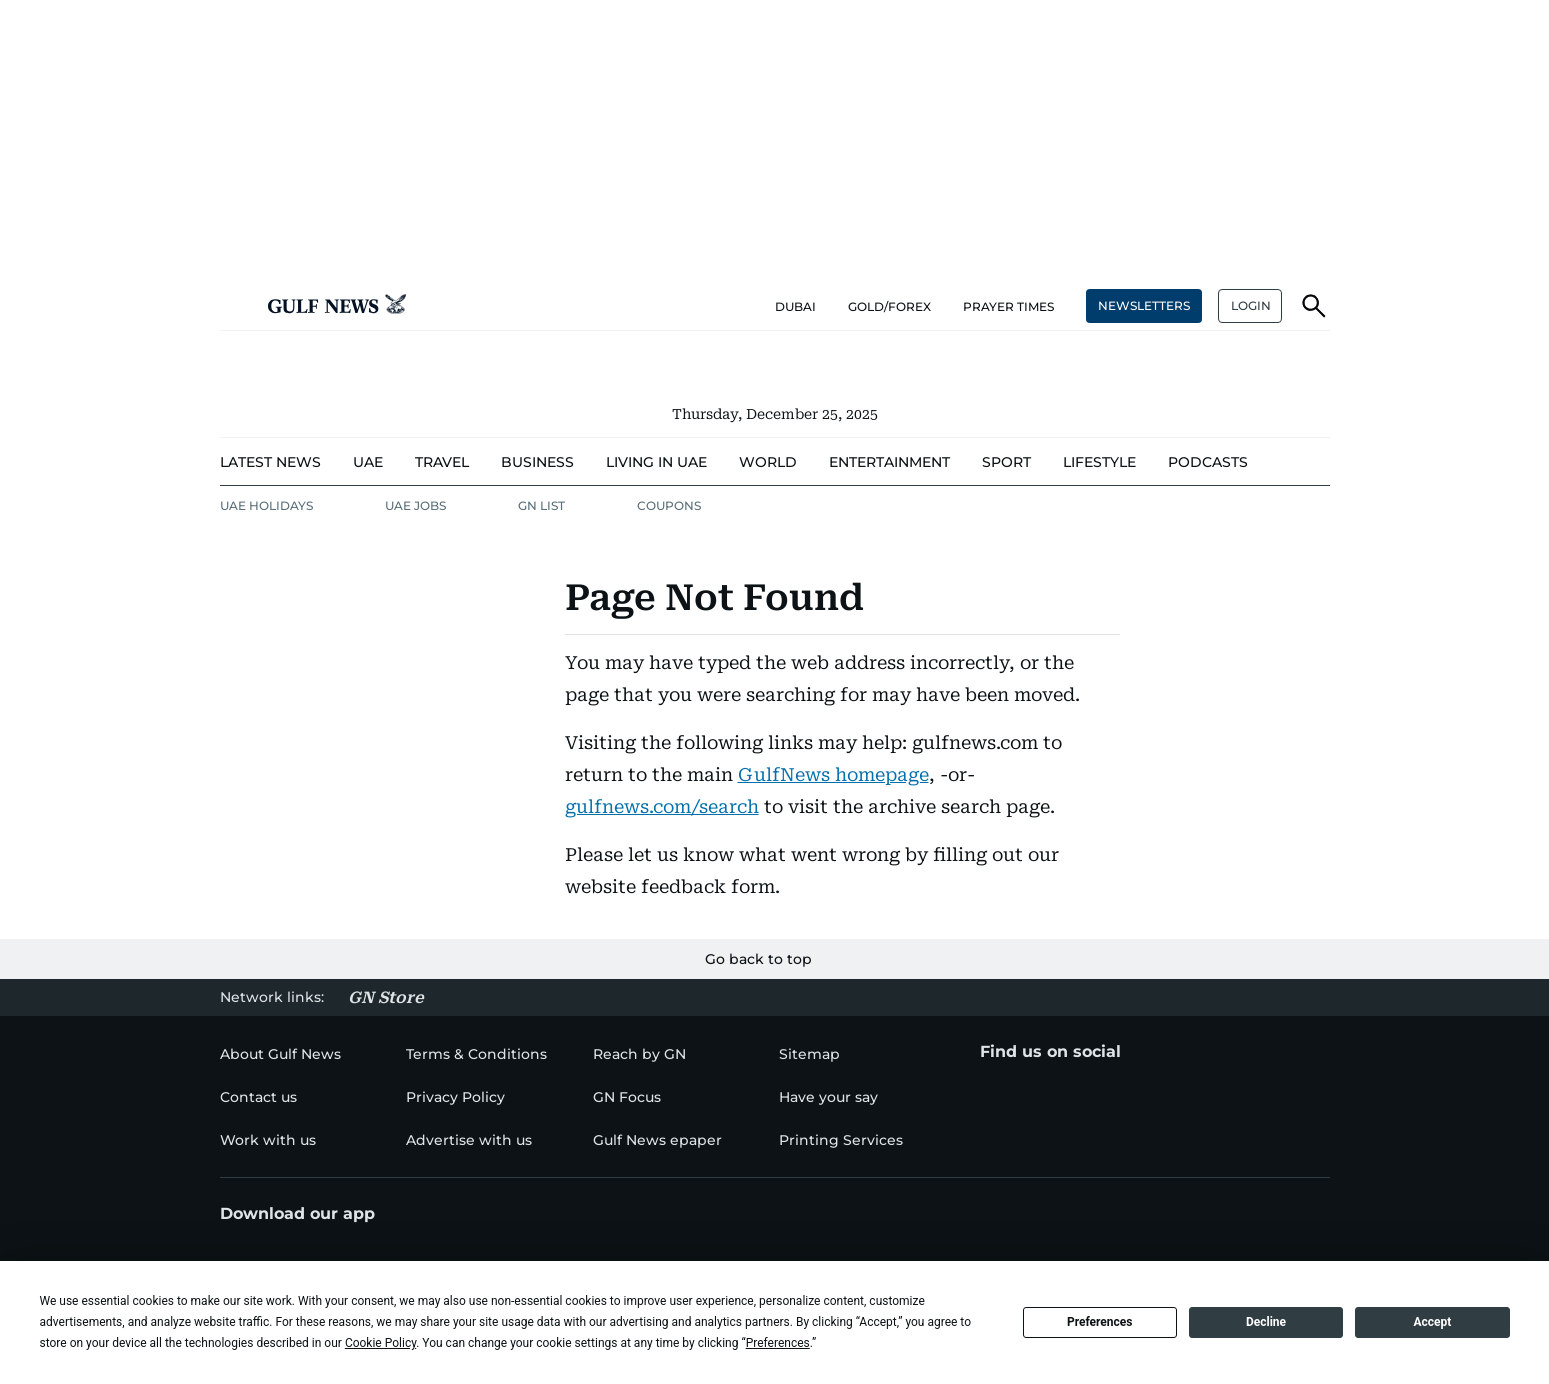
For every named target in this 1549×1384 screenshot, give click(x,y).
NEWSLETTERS (1144, 305)
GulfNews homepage (833, 774)
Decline (1266, 1322)
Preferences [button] (778, 1343)
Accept (1432, 1322)
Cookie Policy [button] (380, 1343)
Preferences (1100, 1322)
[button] (236, 306)
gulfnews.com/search (662, 806)
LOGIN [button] (1251, 305)
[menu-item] (270, 462)
